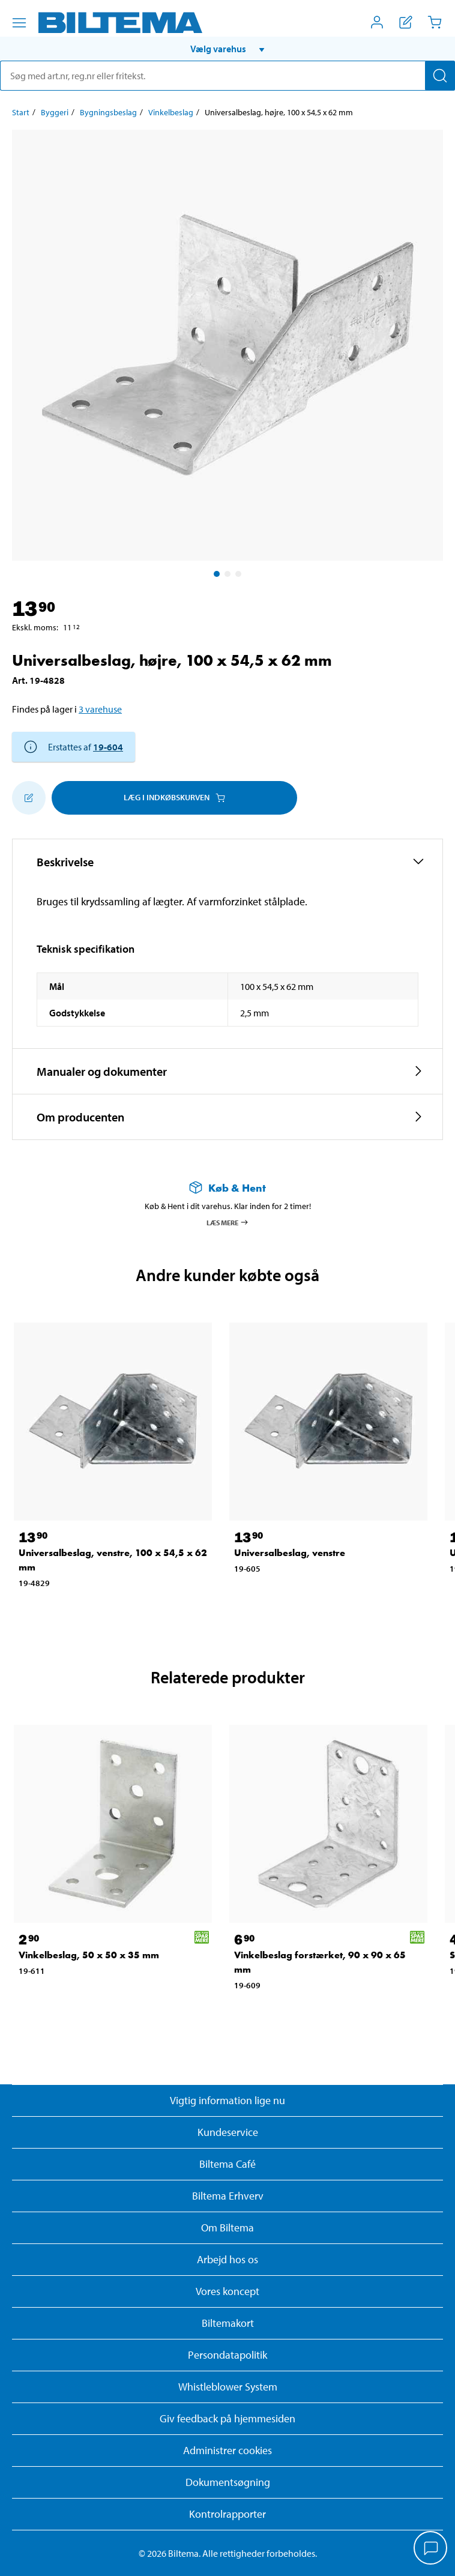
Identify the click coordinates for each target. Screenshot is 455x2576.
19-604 (108, 747)
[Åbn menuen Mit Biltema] (377, 22)
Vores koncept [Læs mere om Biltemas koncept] (227, 2291)
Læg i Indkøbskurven (174, 797)
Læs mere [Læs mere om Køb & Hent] (227, 1222)
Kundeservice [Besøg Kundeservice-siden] (227, 2132)
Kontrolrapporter (227, 2514)
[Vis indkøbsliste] (405, 22)
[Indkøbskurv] (434, 22)
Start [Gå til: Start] (20, 112)
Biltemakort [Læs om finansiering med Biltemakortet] (228, 2323)
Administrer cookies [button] (227, 2450)
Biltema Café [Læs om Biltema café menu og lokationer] (227, 2164)
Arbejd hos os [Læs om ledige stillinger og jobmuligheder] (227, 2259)
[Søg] (440, 76)
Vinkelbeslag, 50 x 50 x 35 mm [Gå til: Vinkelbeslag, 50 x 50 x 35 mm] (89, 1955)
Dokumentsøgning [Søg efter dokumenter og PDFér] (227, 2482)
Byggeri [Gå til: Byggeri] (54, 112)
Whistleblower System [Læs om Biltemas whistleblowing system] (227, 2387)
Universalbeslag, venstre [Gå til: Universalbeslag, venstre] (289, 1552)
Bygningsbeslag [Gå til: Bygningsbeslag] (108, 112)
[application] (431, 2549)
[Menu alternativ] (19, 23)
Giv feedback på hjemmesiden (227, 2418)
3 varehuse (100, 709)
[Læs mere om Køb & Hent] (227, 1188)
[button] (227, 49)
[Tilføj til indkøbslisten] (29, 798)
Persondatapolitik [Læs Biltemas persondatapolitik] (227, 2355)
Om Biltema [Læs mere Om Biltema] (227, 2227)
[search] (227, 76)
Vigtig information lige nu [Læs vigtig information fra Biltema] (227, 2100)
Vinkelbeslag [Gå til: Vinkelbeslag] (170, 112)
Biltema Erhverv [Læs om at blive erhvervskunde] (228, 2196)
